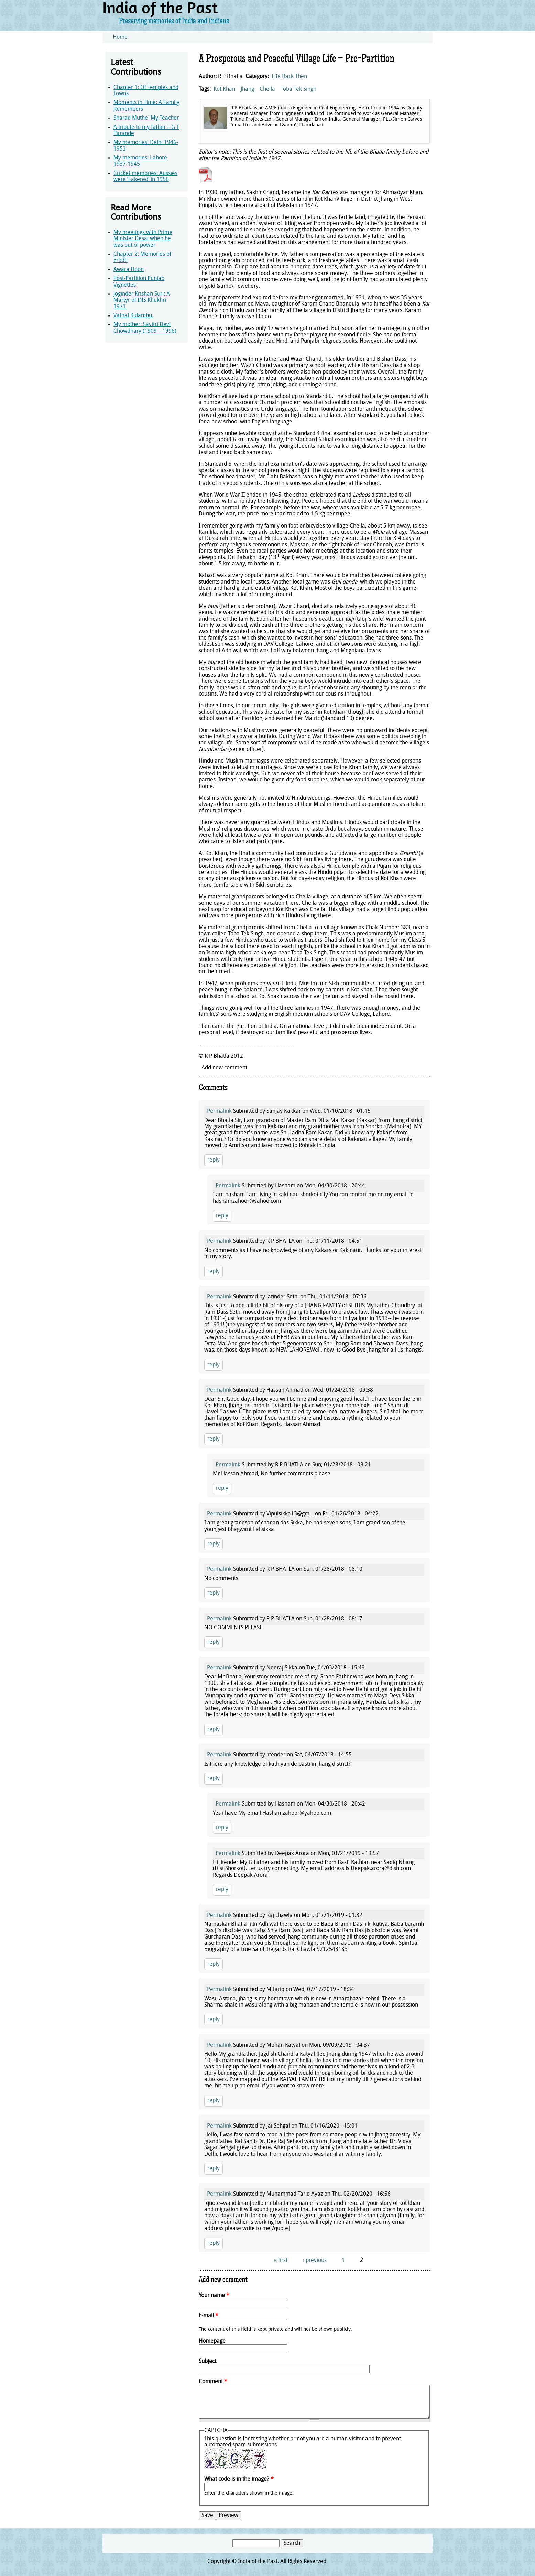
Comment (213, 2382)
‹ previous (315, 2260)
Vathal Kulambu (132, 316)
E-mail (208, 2316)
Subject (207, 2361)
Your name (214, 2295)
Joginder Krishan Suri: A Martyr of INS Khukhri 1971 (141, 300)
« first (280, 2260)
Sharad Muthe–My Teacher (146, 118)
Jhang (247, 89)
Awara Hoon (128, 270)
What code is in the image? (239, 2479)
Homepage (212, 2341)
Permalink (219, 1111)
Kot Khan (224, 89)
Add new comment (224, 1068)
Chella (267, 89)
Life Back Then (289, 76)
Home (120, 37)
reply (213, 1160)
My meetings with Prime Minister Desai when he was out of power (142, 239)
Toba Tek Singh (298, 89)
